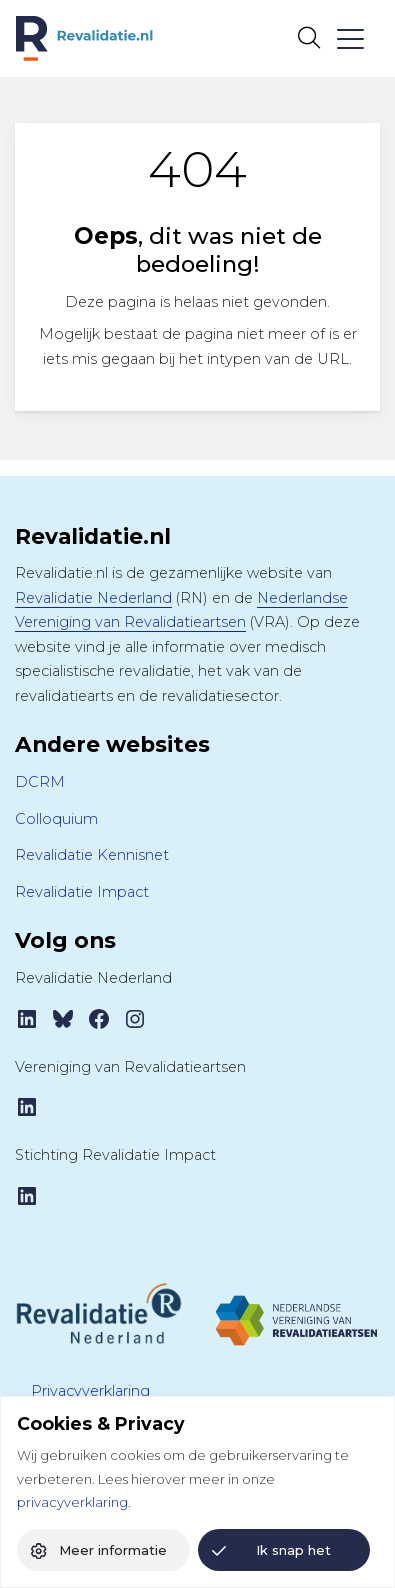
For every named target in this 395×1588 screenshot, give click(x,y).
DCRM (40, 782)
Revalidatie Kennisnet (92, 855)
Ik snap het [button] (293, 1550)
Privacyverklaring (90, 1391)
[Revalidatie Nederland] (99, 1312)
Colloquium (56, 819)
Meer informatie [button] (113, 1550)
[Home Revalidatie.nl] (84, 38)
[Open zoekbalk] (308, 38)
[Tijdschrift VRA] (297, 1312)
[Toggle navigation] (349, 38)
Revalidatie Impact (82, 892)
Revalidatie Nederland (93, 598)
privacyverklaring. (74, 1502)
